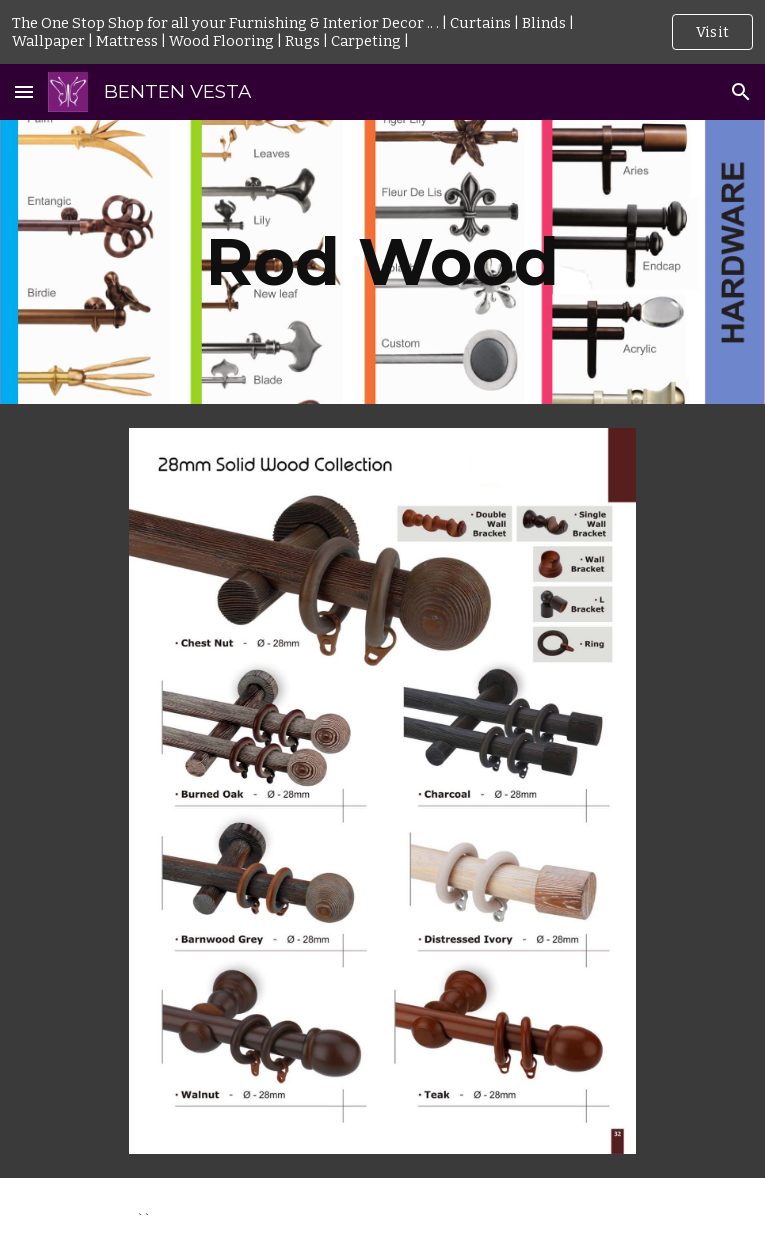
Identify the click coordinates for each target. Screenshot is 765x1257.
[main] (382, 261)
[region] (382, 32)
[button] (24, 91)
